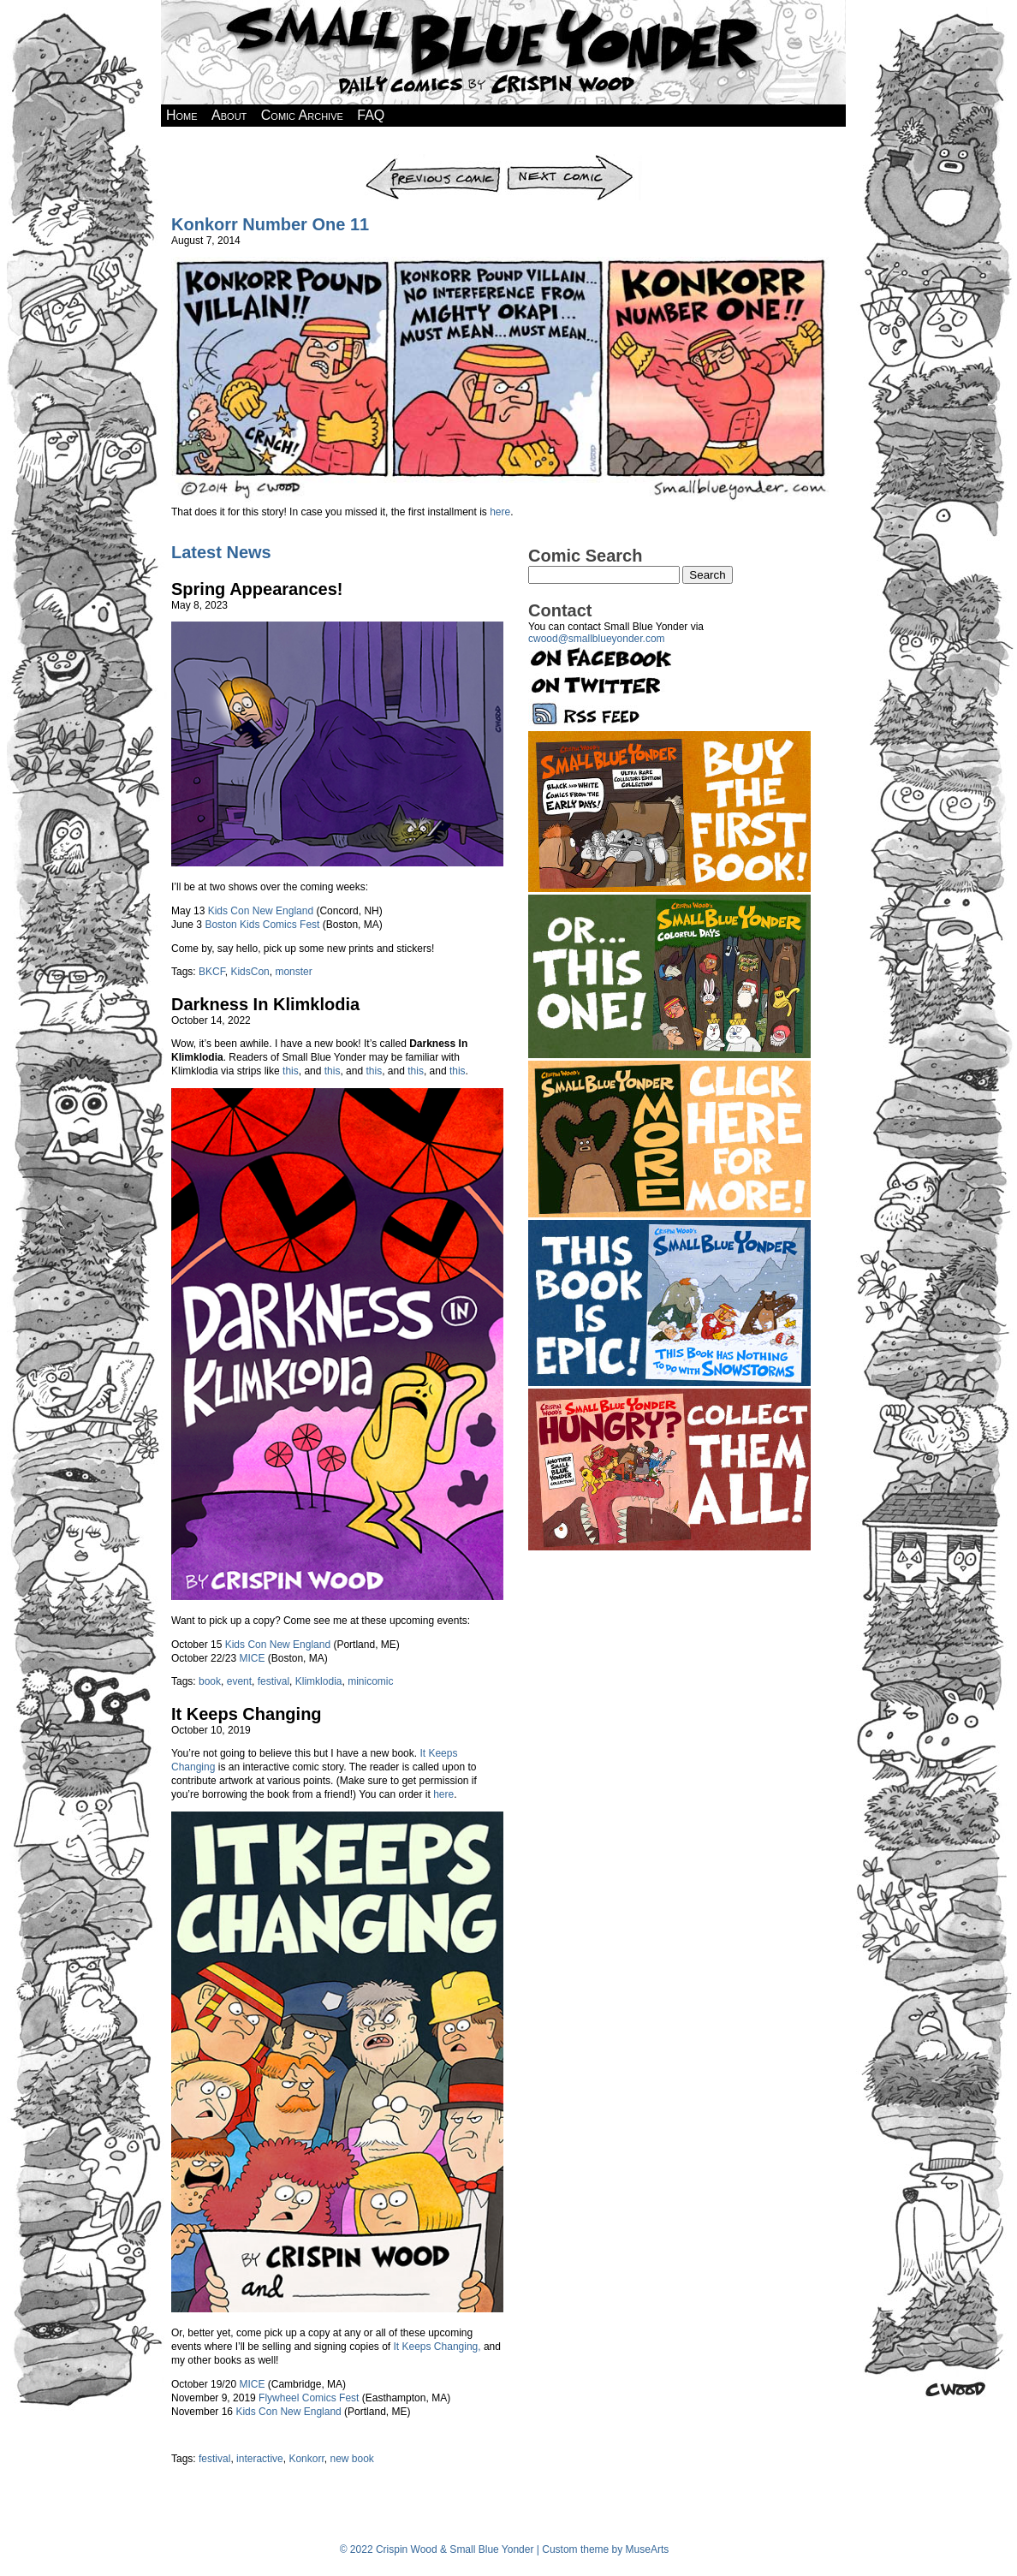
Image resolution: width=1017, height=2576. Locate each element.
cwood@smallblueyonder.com (596, 639)
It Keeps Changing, (437, 2347)
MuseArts (647, 2549)
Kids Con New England (260, 911)
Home (182, 115)
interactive (259, 2459)
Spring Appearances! (256, 589)
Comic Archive (302, 115)
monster (293, 972)
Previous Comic (434, 160)
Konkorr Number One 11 (270, 224)
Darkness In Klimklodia (265, 1004)
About (229, 115)
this (290, 1071)
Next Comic (573, 160)
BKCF (212, 972)
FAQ (370, 115)
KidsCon (249, 972)
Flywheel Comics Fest (309, 2398)
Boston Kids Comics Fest (262, 925)
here (500, 512)
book (210, 1681)
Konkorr (306, 2459)
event (239, 1681)
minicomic (370, 1681)
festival (273, 1681)
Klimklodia (318, 1681)
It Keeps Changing (246, 1713)
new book (351, 2459)
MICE (252, 1658)
